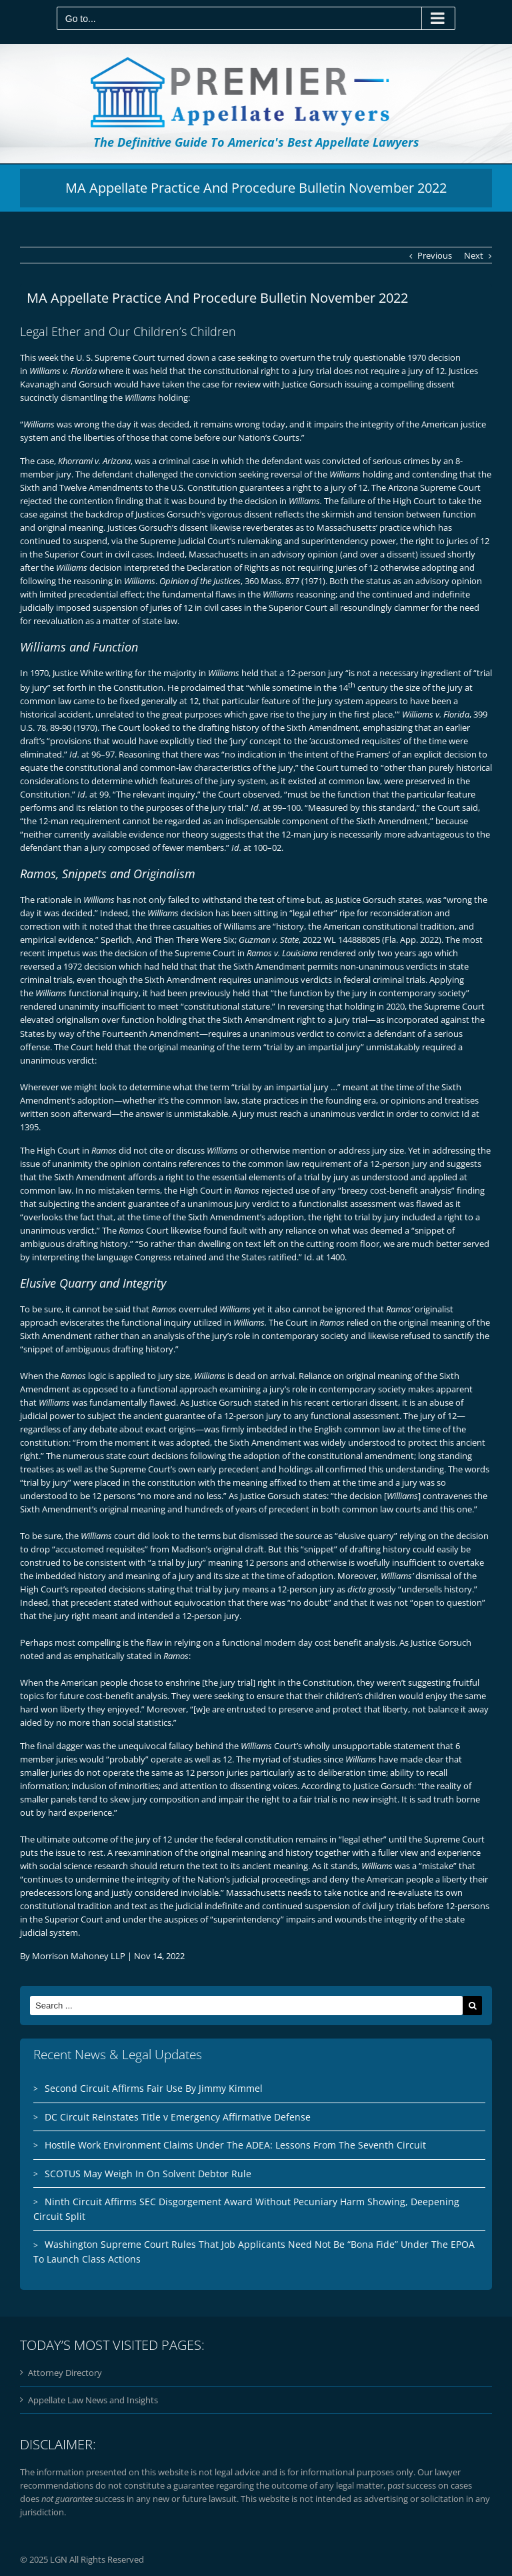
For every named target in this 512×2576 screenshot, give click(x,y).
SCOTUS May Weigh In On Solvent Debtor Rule (148, 2173)
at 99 (93, 794)
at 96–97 (92, 754)
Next (473, 255)
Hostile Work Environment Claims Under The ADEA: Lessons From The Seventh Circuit (235, 2145)
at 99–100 (276, 808)
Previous (434, 255)
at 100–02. (257, 848)
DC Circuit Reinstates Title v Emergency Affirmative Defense (178, 2117)
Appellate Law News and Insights (93, 2400)
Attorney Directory (65, 2373)
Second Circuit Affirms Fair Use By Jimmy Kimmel (154, 2088)
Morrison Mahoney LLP (78, 1956)
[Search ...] (246, 2005)
